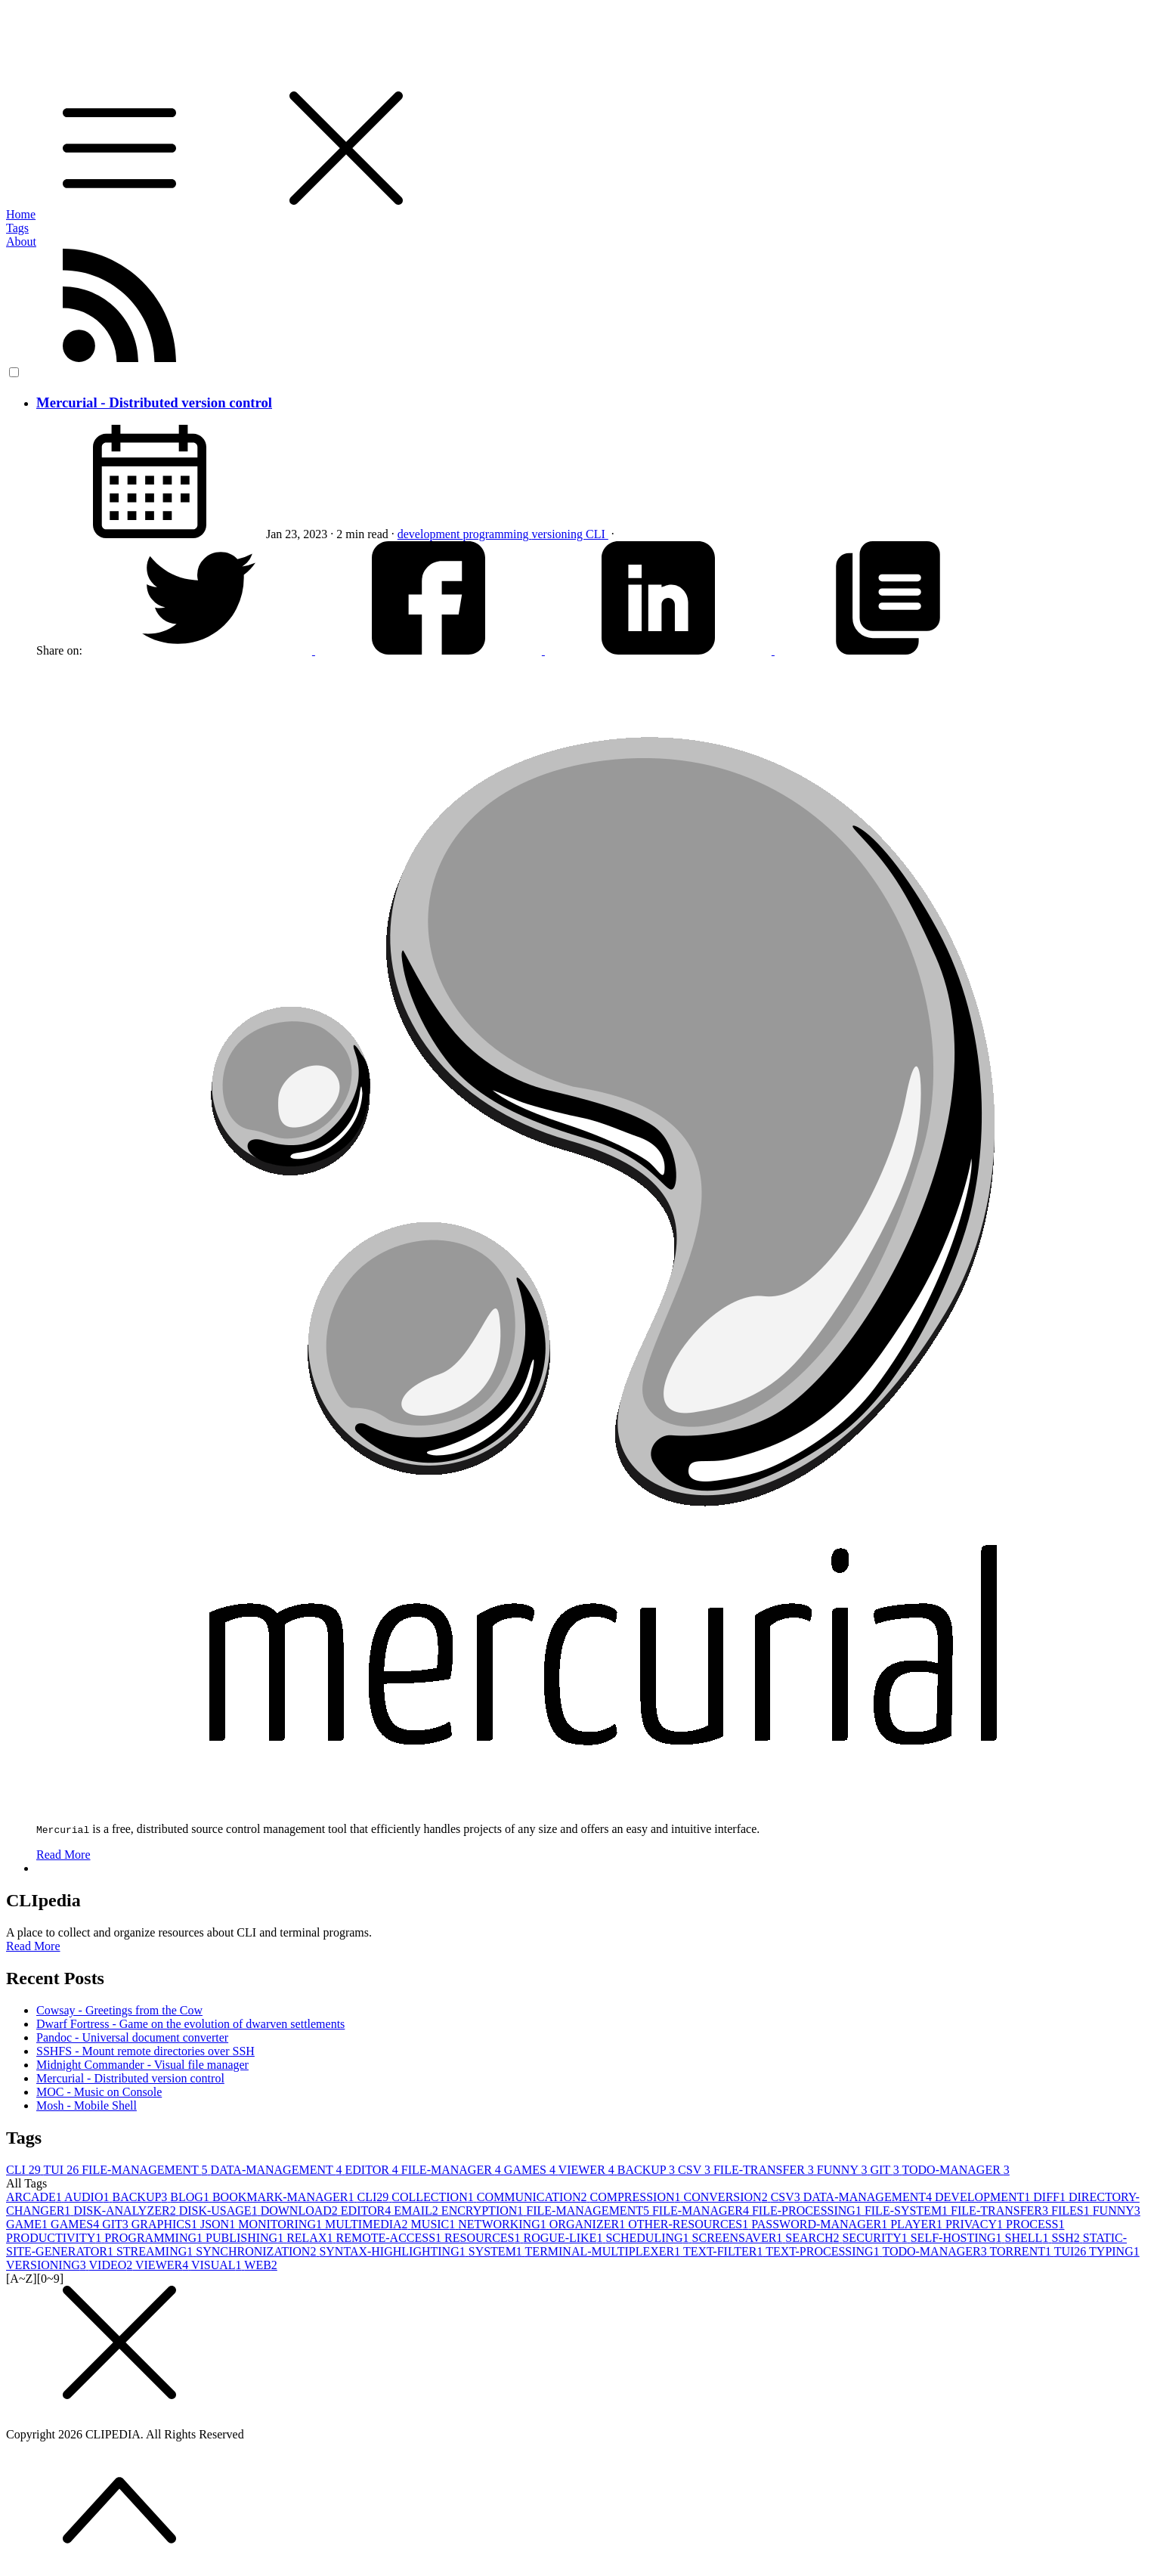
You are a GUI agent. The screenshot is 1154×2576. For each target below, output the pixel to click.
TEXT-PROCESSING (824, 2251)
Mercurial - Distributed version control (154, 402)
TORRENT (1021, 2251)
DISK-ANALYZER (125, 2210)
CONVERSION (727, 2197)
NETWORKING (503, 2224)
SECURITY (876, 2237)
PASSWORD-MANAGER (820, 2224)
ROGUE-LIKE (565, 2237)
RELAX (311, 2237)
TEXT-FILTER (724, 2251)
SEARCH (813, 2237)
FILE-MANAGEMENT (146, 2169)
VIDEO (112, 2265)
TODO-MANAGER (955, 2169)
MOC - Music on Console (99, 2091)
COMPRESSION (636, 2197)
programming (497, 534)
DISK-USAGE (220, 2210)
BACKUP (647, 2169)
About (21, 241)
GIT (886, 2169)
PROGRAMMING (155, 2237)
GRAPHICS (165, 2224)
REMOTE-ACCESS (390, 2237)
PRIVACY (975, 2224)
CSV (695, 2169)
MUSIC (435, 2224)
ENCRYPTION (483, 2210)
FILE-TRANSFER (765, 2169)
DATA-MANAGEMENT (278, 2169)
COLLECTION (433, 2197)
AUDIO (88, 2197)
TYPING (1114, 2251)
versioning (558, 534)
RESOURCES (483, 2237)
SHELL (1028, 2237)
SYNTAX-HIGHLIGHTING (393, 2251)
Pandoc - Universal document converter (132, 2037)
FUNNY (844, 2169)
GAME (28, 2224)
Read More (63, 1854)
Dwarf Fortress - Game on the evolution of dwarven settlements (190, 2023)
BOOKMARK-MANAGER (284, 2197)
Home (21, 214)
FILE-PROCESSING (808, 2210)
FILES (1072, 2210)
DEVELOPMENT (984, 2197)
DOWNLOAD (301, 2210)
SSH (1066, 2237)
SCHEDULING (648, 2237)
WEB (260, 2265)
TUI (63, 2169)
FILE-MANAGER (452, 2169)
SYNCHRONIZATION (257, 2251)
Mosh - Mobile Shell (86, 2105)
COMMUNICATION (533, 2197)
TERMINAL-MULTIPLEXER (604, 2251)
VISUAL (217, 2265)
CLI (597, 534)
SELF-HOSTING (958, 2237)
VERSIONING (47, 2265)
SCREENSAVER (739, 2237)
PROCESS (1035, 2224)
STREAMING (156, 2251)
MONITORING (281, 2224)
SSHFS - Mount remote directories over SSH (145, 2051)
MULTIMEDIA (368, 2224)
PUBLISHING (246, 2237)
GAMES (531, 2169)
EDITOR (373, 2169)
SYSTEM (497, 2251)
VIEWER (587, 2169)
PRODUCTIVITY (55, 2237)
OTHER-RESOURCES (689, 2224)
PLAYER (917, 2224)
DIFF (1051, 2197)
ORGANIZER (588, 2224)
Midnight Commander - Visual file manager (142, 2064)
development (430, 534)
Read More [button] (33, 1946)
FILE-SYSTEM (908, 2210)
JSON (219, 2224)
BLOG (191, 2197)
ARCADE (35, 2197)
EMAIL (417, 2210)
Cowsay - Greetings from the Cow (119, 2010)
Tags (17, 227)
